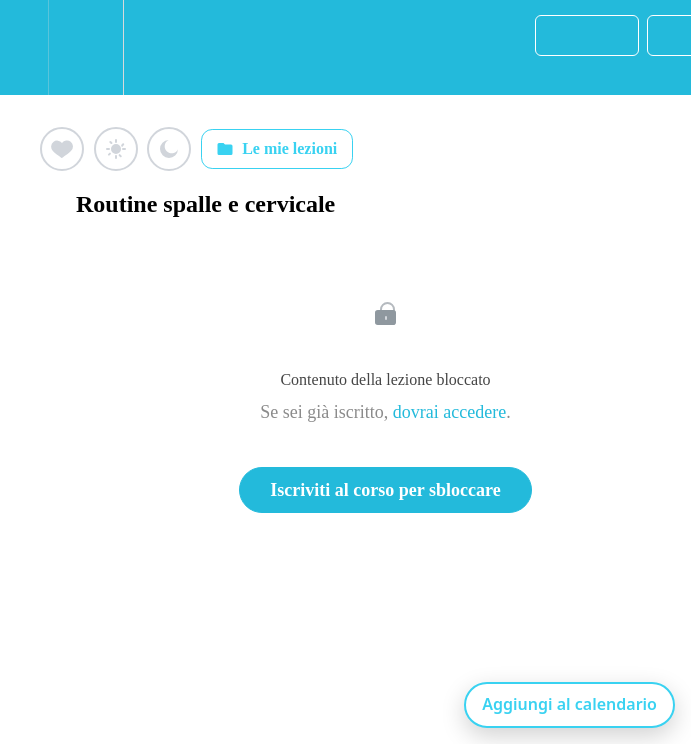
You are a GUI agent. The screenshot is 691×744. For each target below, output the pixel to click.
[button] (24, 47)
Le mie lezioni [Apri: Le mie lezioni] (276, 149)
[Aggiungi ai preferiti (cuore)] (62, 149)
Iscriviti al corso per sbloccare (385, 490)
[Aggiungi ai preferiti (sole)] (116, 149)
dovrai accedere (449, 412)
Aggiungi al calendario (569, 704)
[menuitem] (85, 47)
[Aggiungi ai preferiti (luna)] (169, 149)
